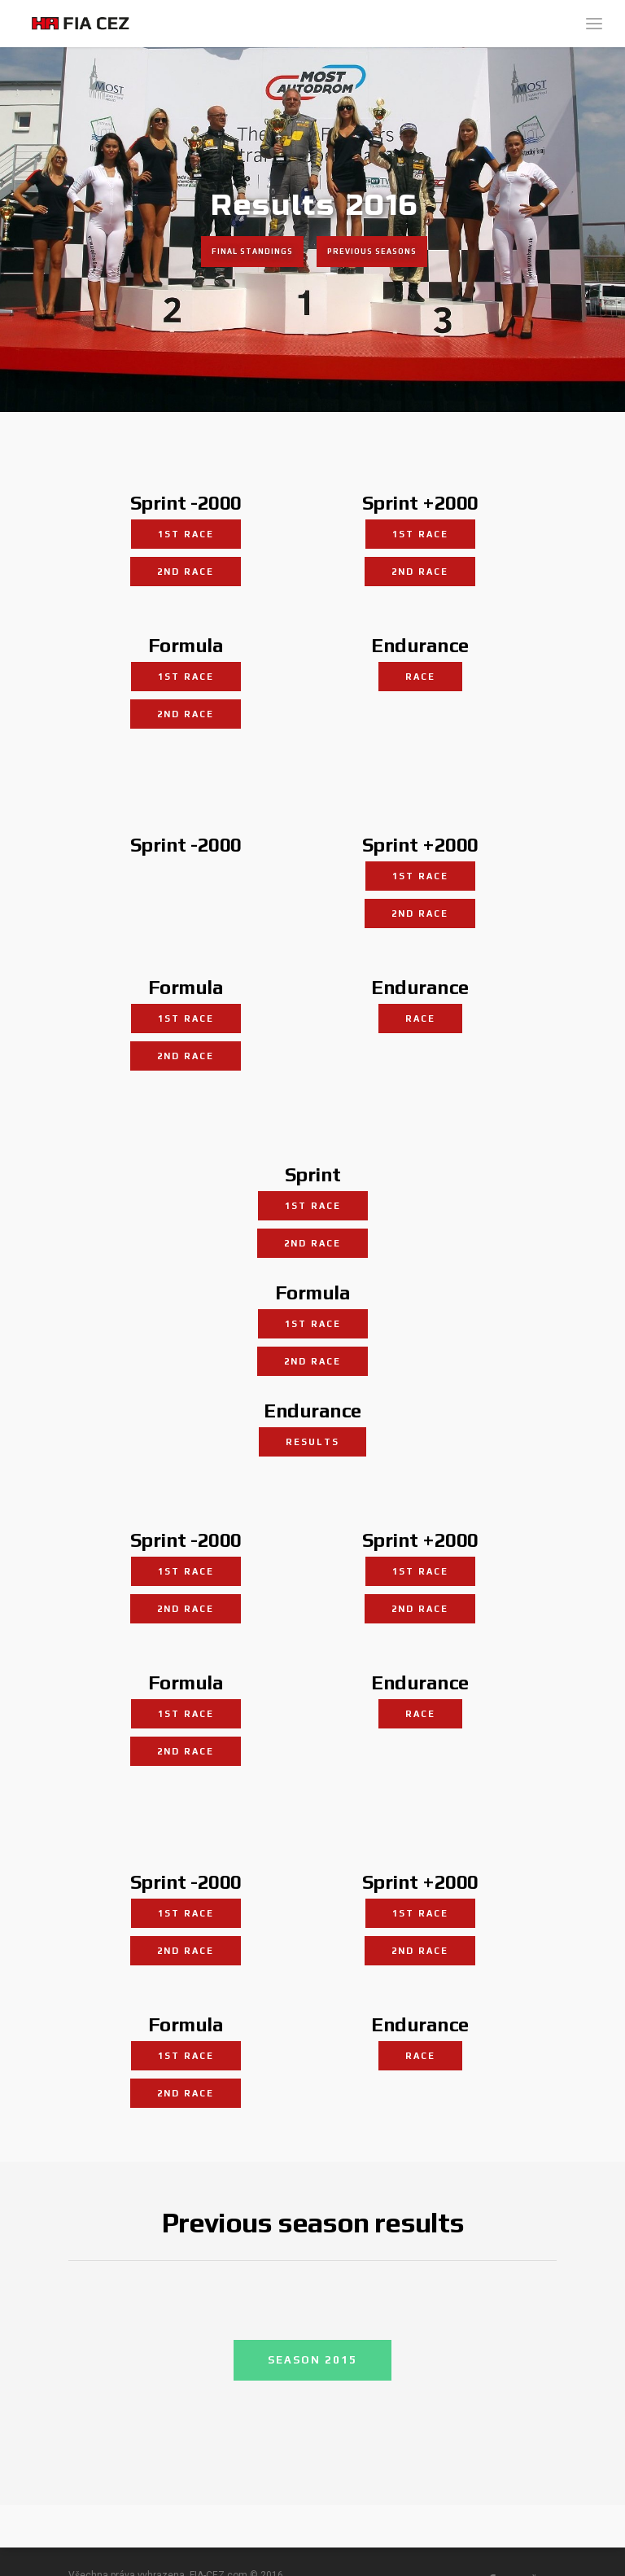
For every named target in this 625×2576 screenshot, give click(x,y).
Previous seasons (372, 252)
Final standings (252, 252)
